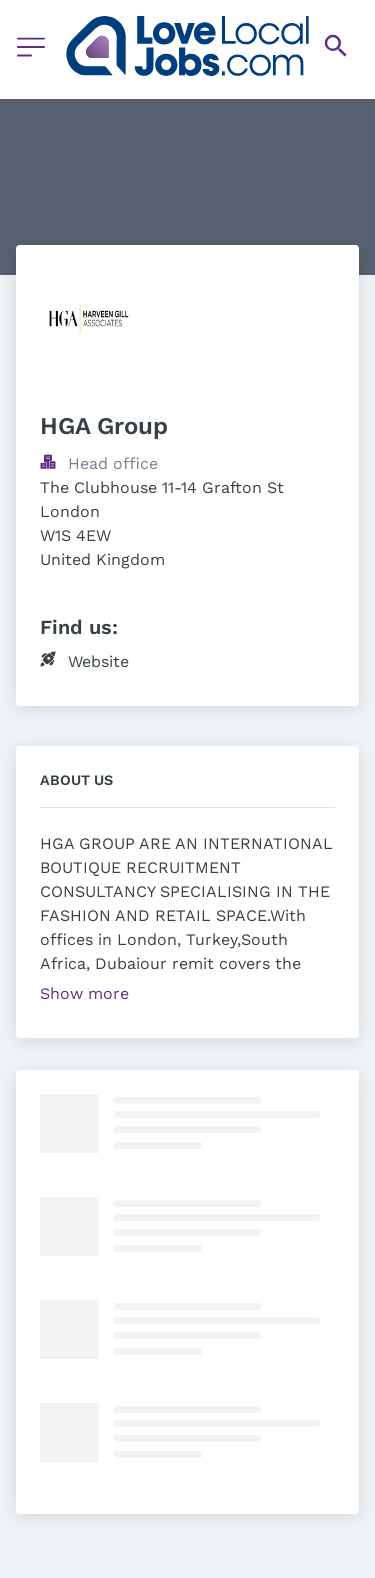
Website (98, 661)
